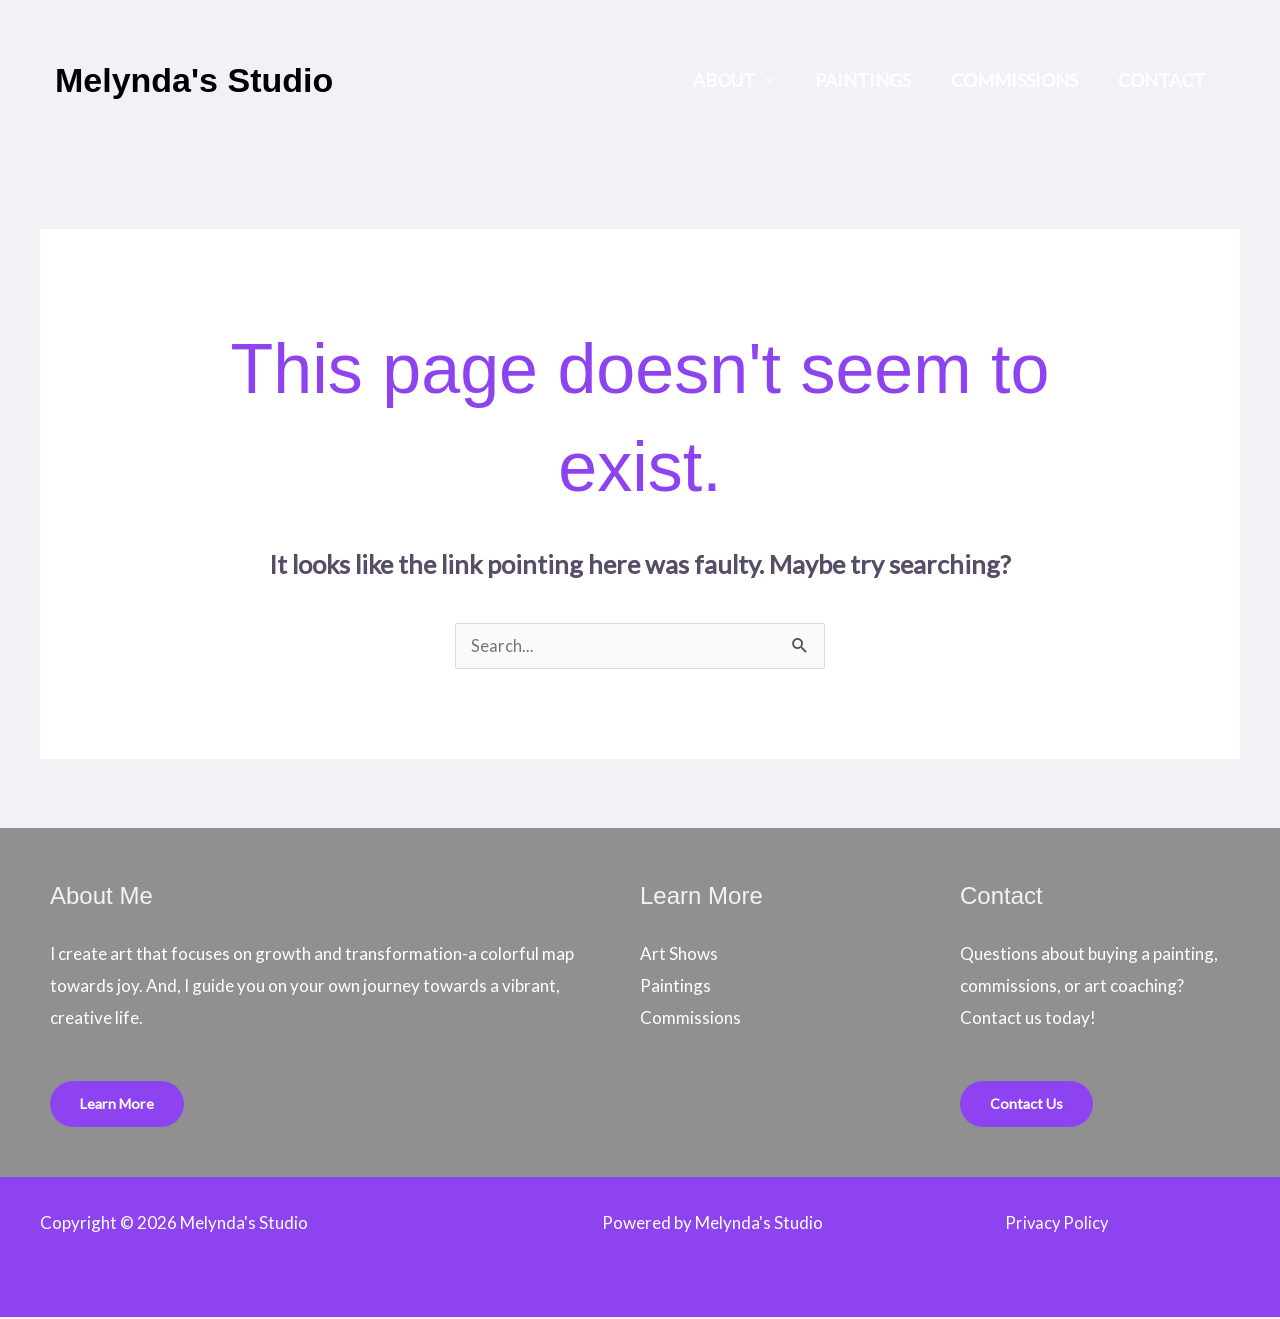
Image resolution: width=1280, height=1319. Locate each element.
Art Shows (679, 954)
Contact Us (1027, 1105)
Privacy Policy (1057, 1224)
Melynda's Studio (194, 80)
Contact (1163, 80)
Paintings (873, 80)
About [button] (738, 80)
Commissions (1020, 80)
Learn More (119, 1105)
